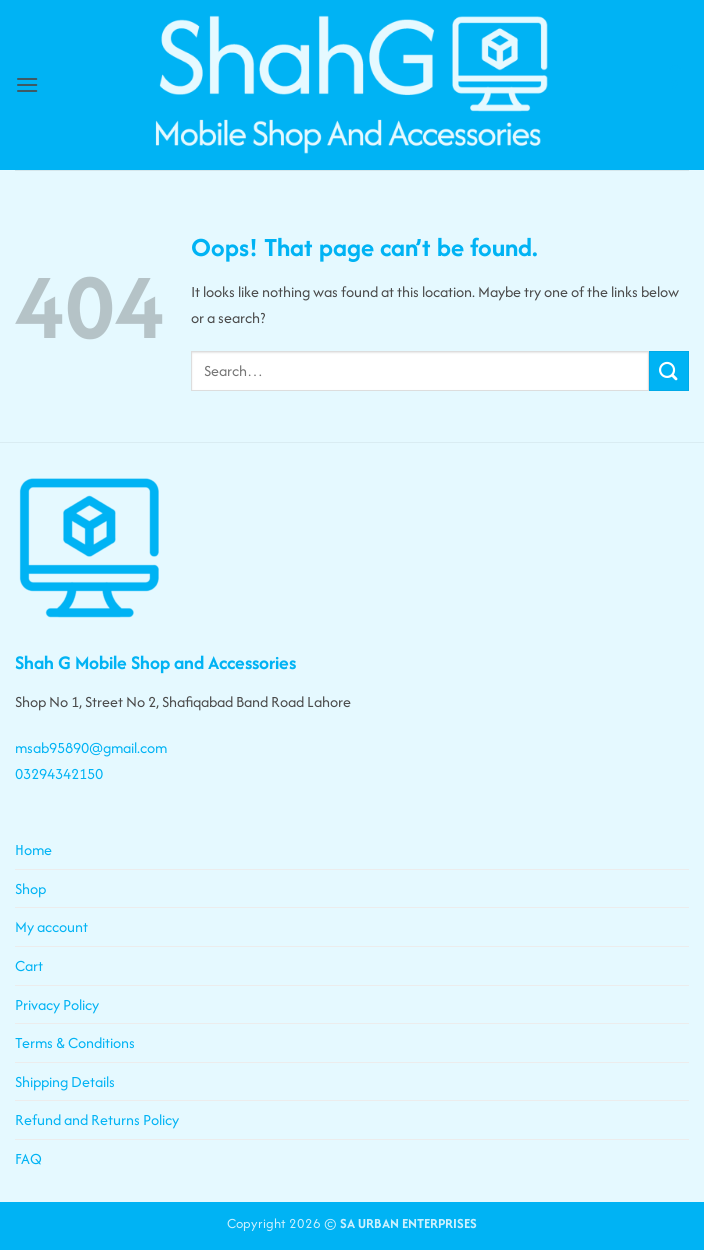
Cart (29, 965)
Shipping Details (65, 1081)
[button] (27, 84)
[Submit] (669, 370)
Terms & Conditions (75, 1042)
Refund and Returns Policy (97, 1119)
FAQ (28, 1158)
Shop (30, 888)
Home (33, 849)
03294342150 (59, 773)
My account (51, 926)
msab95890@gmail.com (91, 747)
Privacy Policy (57, 1004)
